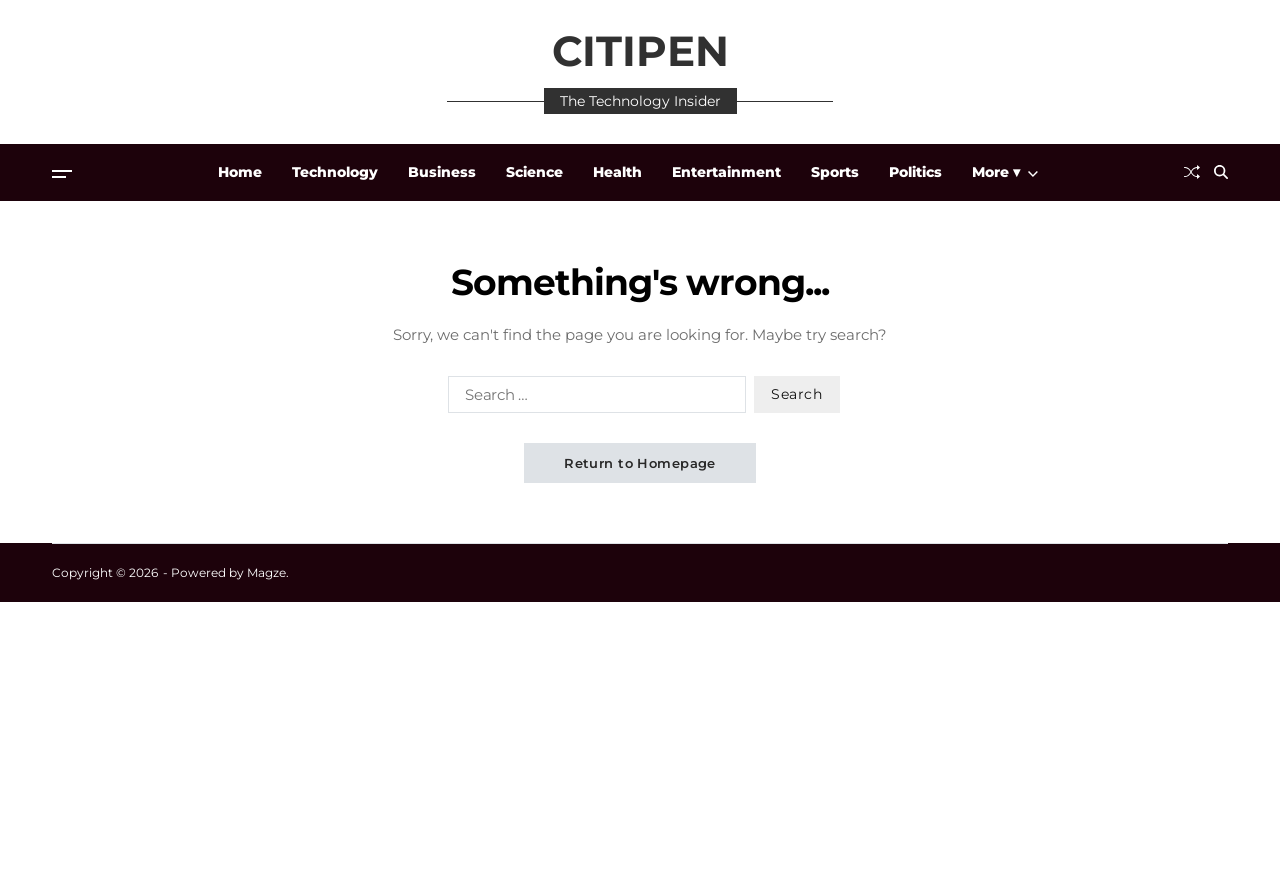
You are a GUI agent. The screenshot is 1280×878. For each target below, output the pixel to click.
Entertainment (726, 172)
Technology (335, 172)
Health (617, 172)
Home (240, 172)
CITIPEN (640, 51)
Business (442, 172)
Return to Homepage (640, 463)
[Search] (1221, 172)
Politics (915, 172)
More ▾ (1005, 172)
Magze (266, 572)
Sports (835, 172)
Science (534, 172)
